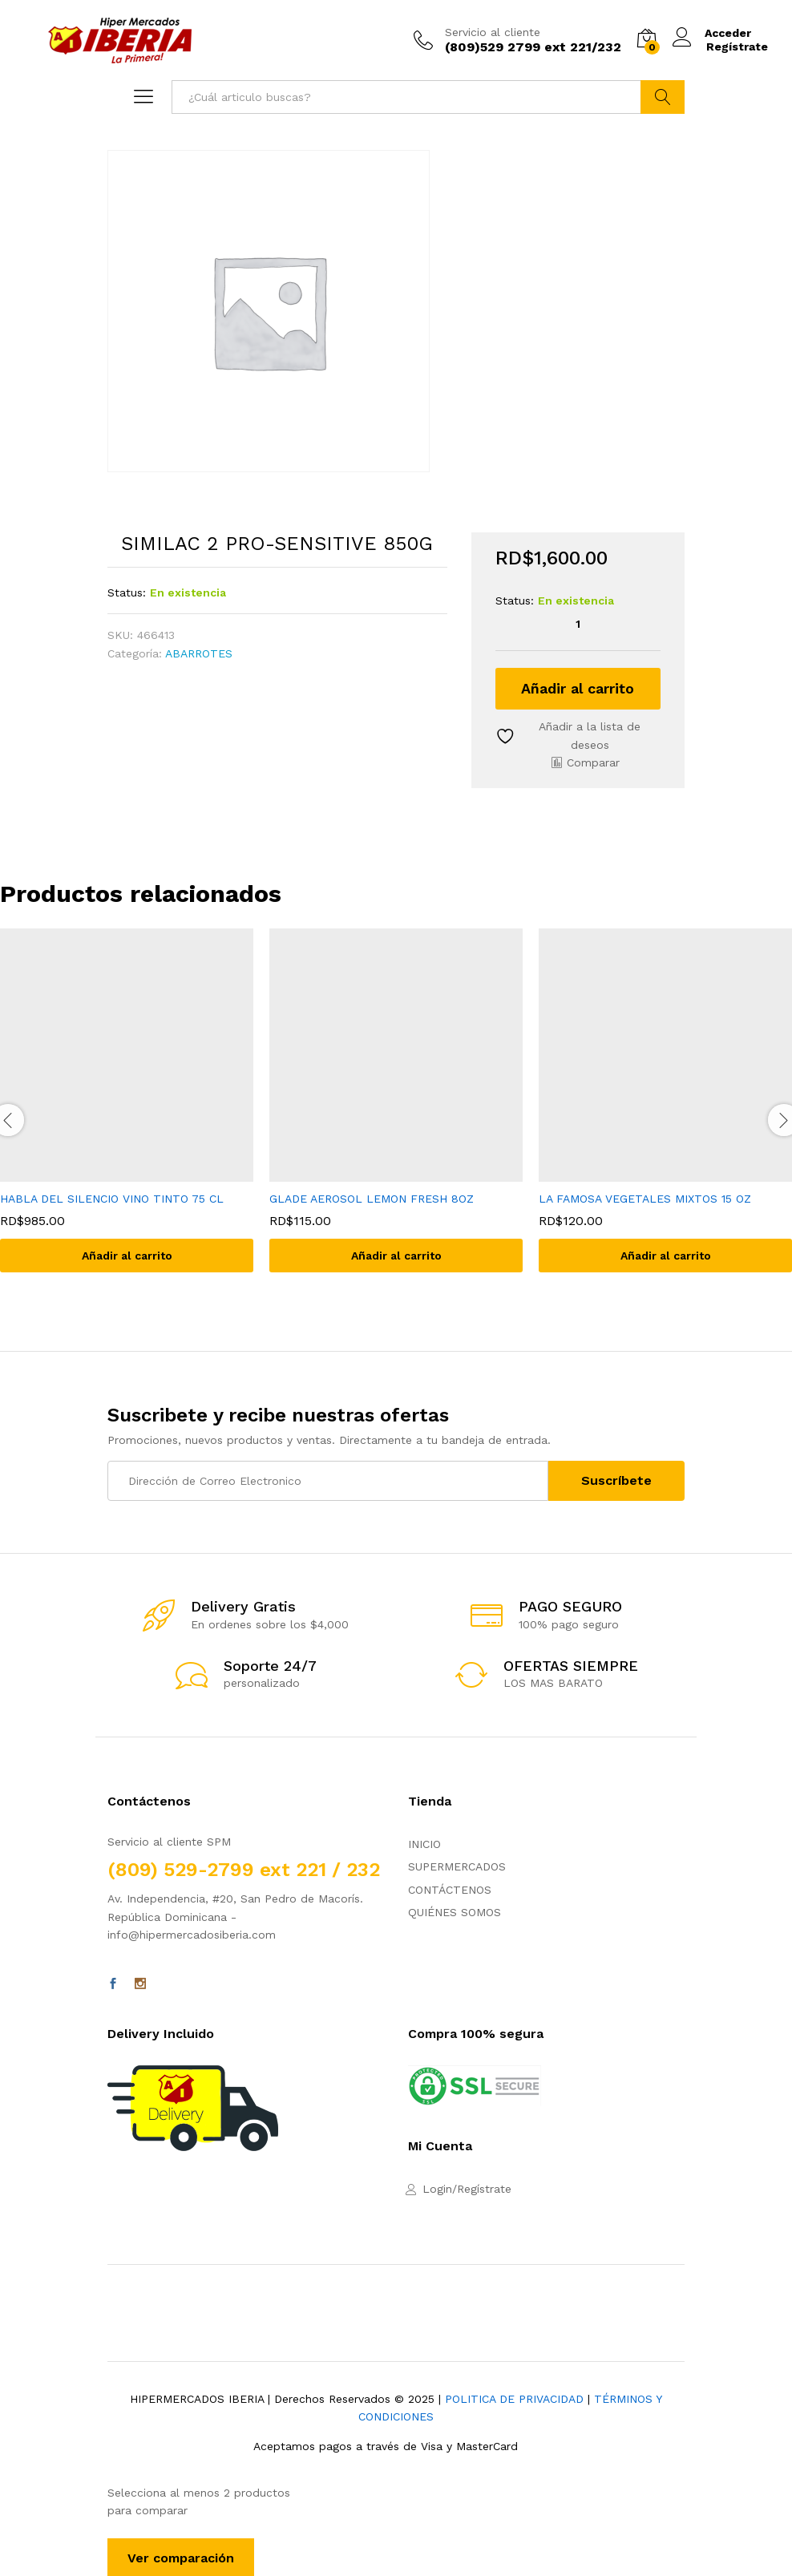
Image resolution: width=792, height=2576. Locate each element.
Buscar (662, 97)
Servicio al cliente (492, 32)
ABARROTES (198, 653)
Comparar (593, 762)
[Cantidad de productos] (578, 623)
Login (437, 2188)
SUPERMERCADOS (457, 1866)
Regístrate (737, 46)
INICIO (424, 1844)
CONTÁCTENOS (449, 1889)
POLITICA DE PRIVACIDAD (514, 2398)
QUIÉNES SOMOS (454, 1912)
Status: (126, 592)
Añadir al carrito (577, 688)
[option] (396, 1112)
